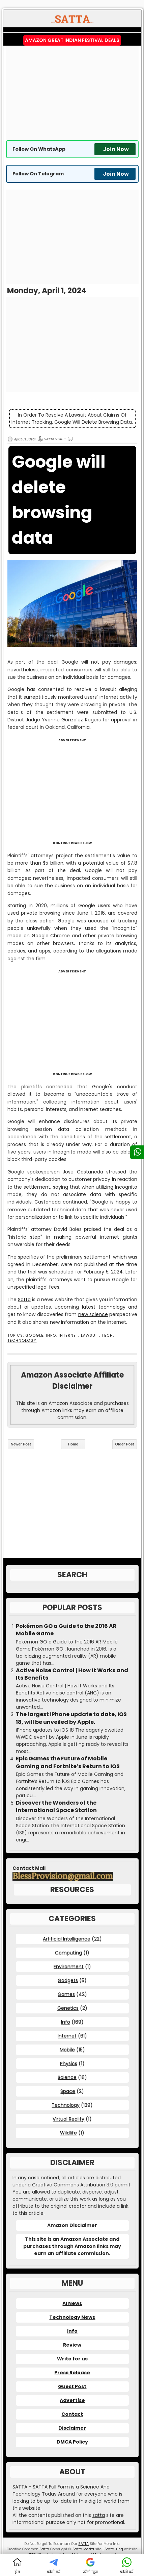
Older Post (124, 1444)
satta (98, 2515)
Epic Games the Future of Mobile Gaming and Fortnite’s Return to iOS (68, 1762)
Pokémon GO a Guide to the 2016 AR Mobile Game (66, 1630)
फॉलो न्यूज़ (90, 2565)
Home (73, 1444)
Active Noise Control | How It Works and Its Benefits (72, 1674)
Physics (68, 2063)
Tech (107, 1335)
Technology (22, 1340)
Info (51, 1335)
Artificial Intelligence (66, 1938)
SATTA (83, 2543)
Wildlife (68, 2132)
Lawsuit (90, 1335)
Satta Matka (83, 2549)
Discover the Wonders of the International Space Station (56, 1806)
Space (67, 2091)
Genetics (68, 2008)
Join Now (116, 149)
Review (72, 2345)
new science (93, 1314)
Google (34, 1335)
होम (17, 2565)
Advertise (72, 2400)
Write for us (72, 2358)
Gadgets (68, 1980)
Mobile (67, 2049)
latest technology (103, 1307)
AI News (72, 2303)
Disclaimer (72, 2428)
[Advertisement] (72, 93)
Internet (69, 1335)
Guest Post (72, 2386)
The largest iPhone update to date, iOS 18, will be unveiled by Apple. (71, 1718)
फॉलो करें (53, 2565)
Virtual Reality (68, 2118)
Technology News (72, 2317)
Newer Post (21, 1444)
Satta (24, 1299)
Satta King (114, 2549)
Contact (72, 2414)
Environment (69, 1966)
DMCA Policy (72, 2441)
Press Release (72, 2372)
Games (66, 1994)
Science (67, 2077)
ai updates (37, 1307)
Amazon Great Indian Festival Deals (72, 40)
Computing (68, 1952)
